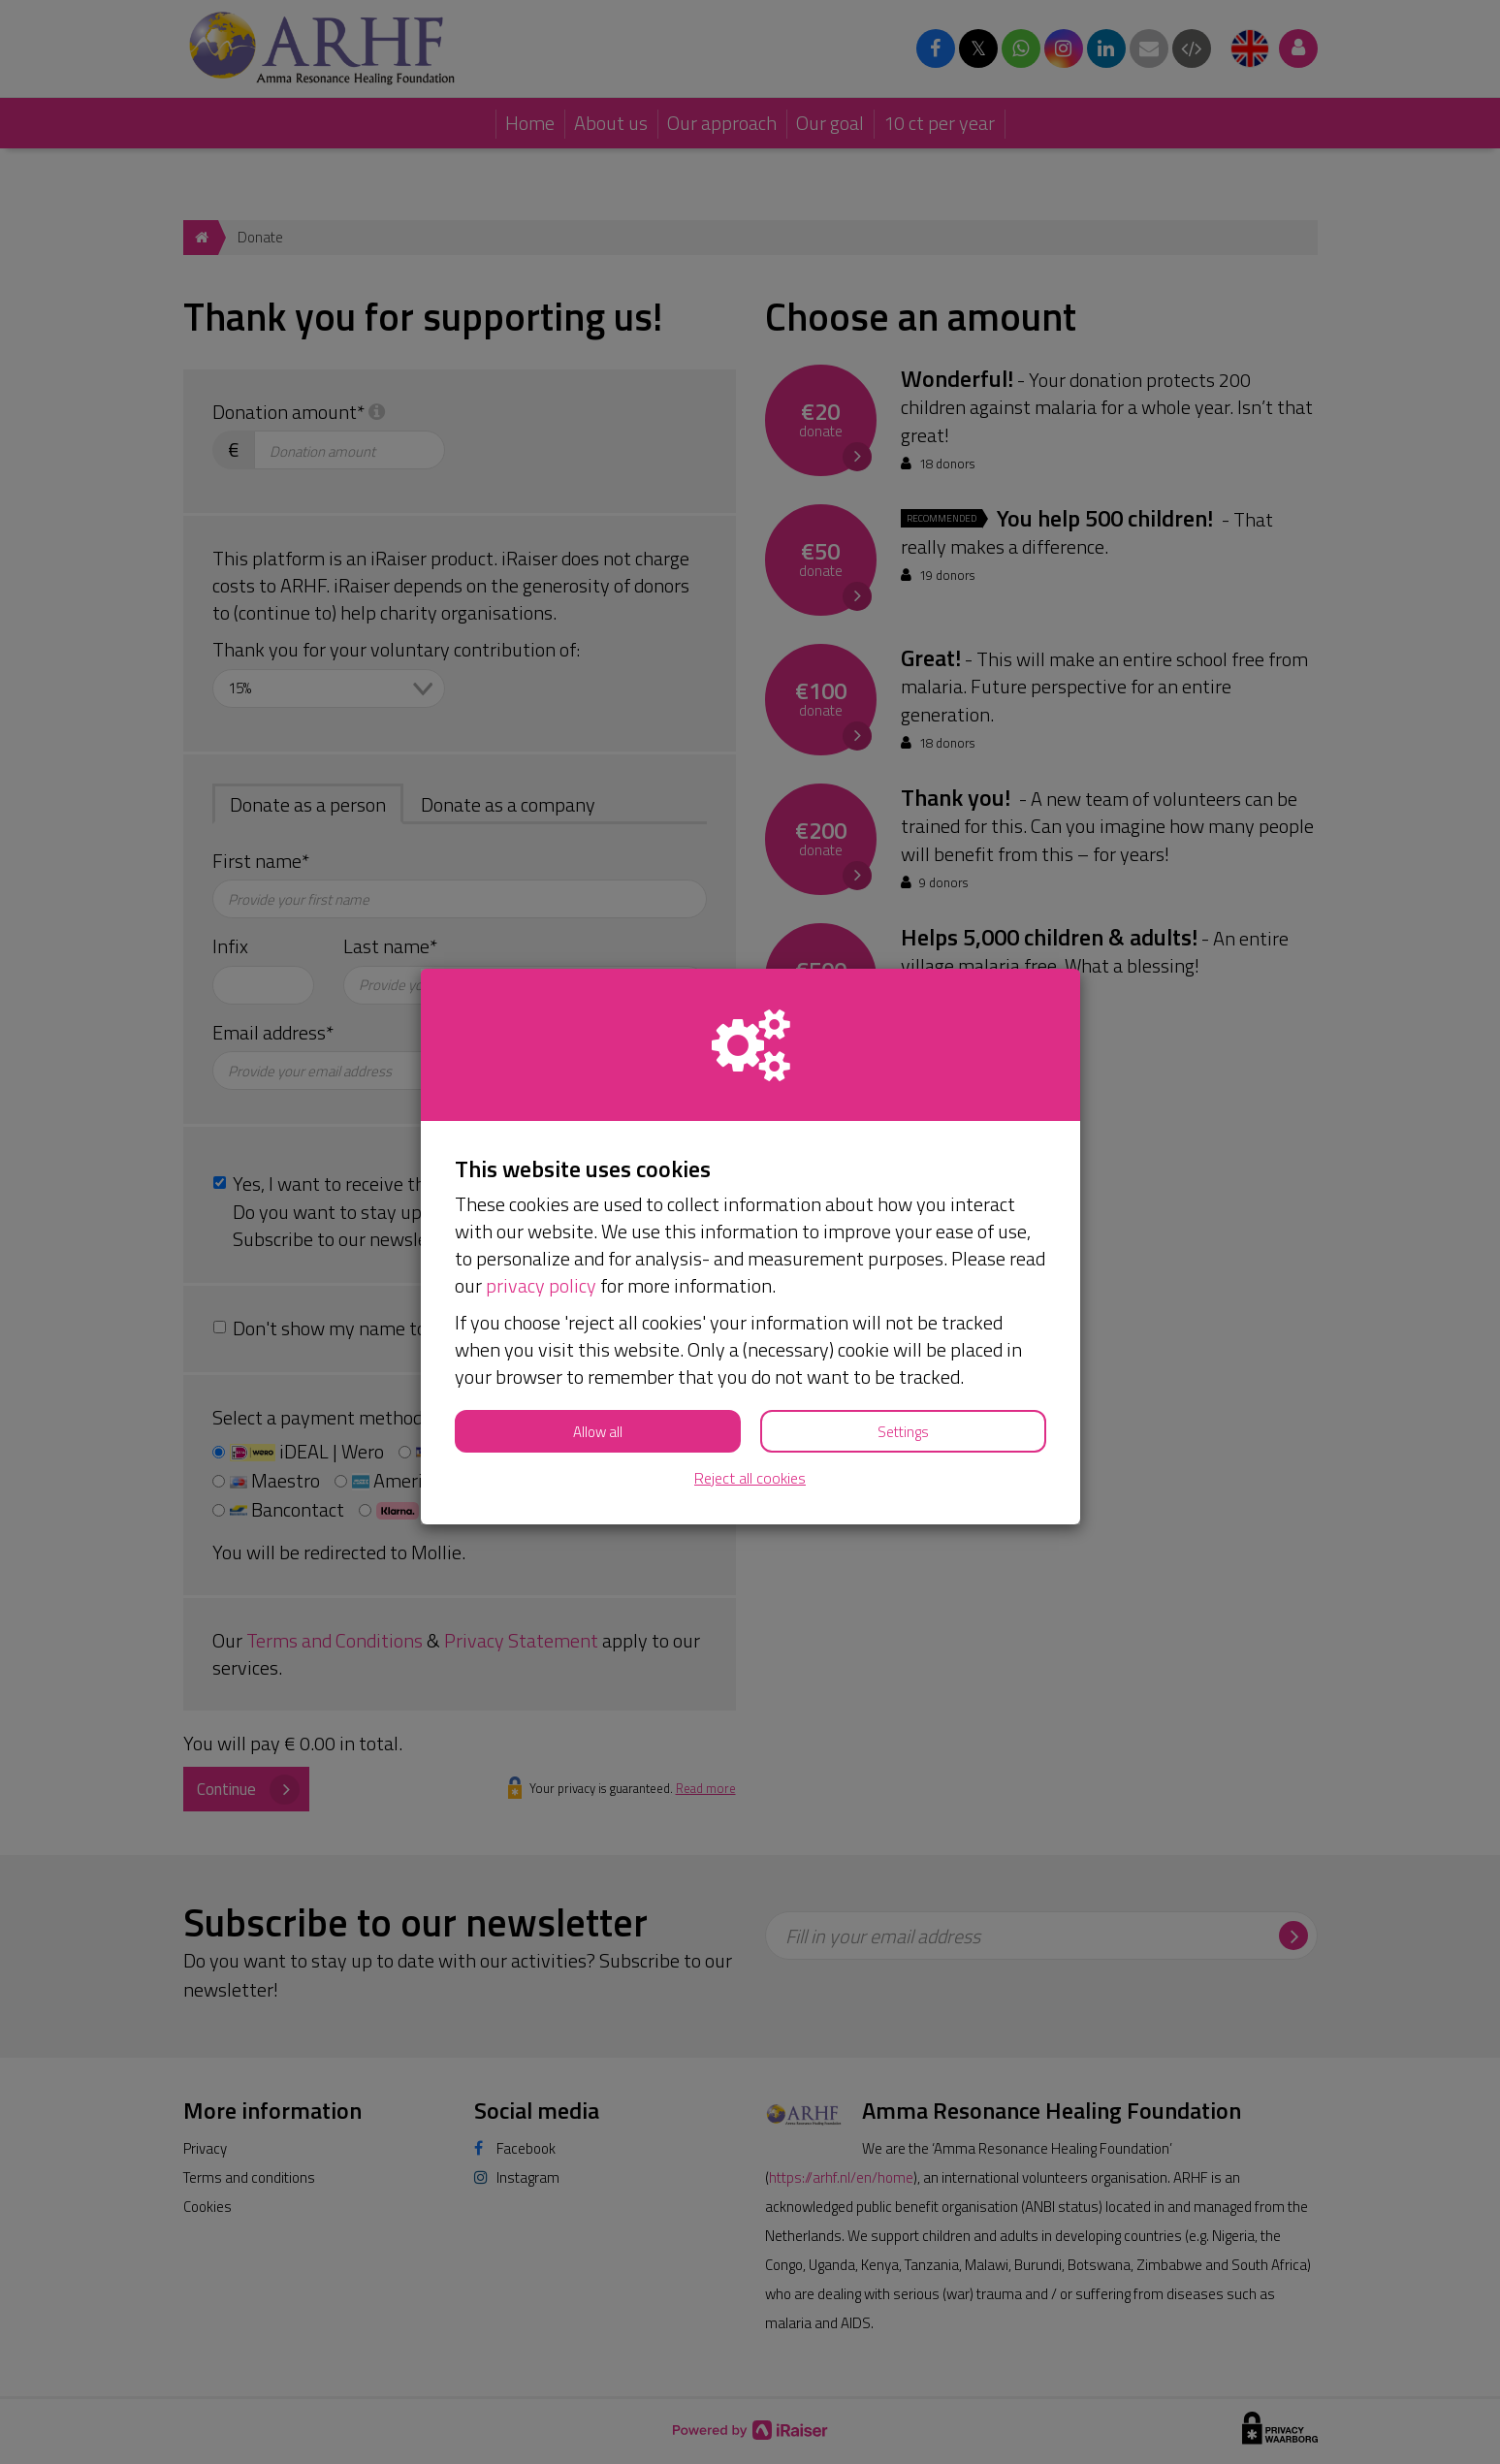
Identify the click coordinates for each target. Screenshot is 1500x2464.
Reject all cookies (750, 1478)
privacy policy (541, 1285)
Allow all (597, 1432)
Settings (903, 1432)
